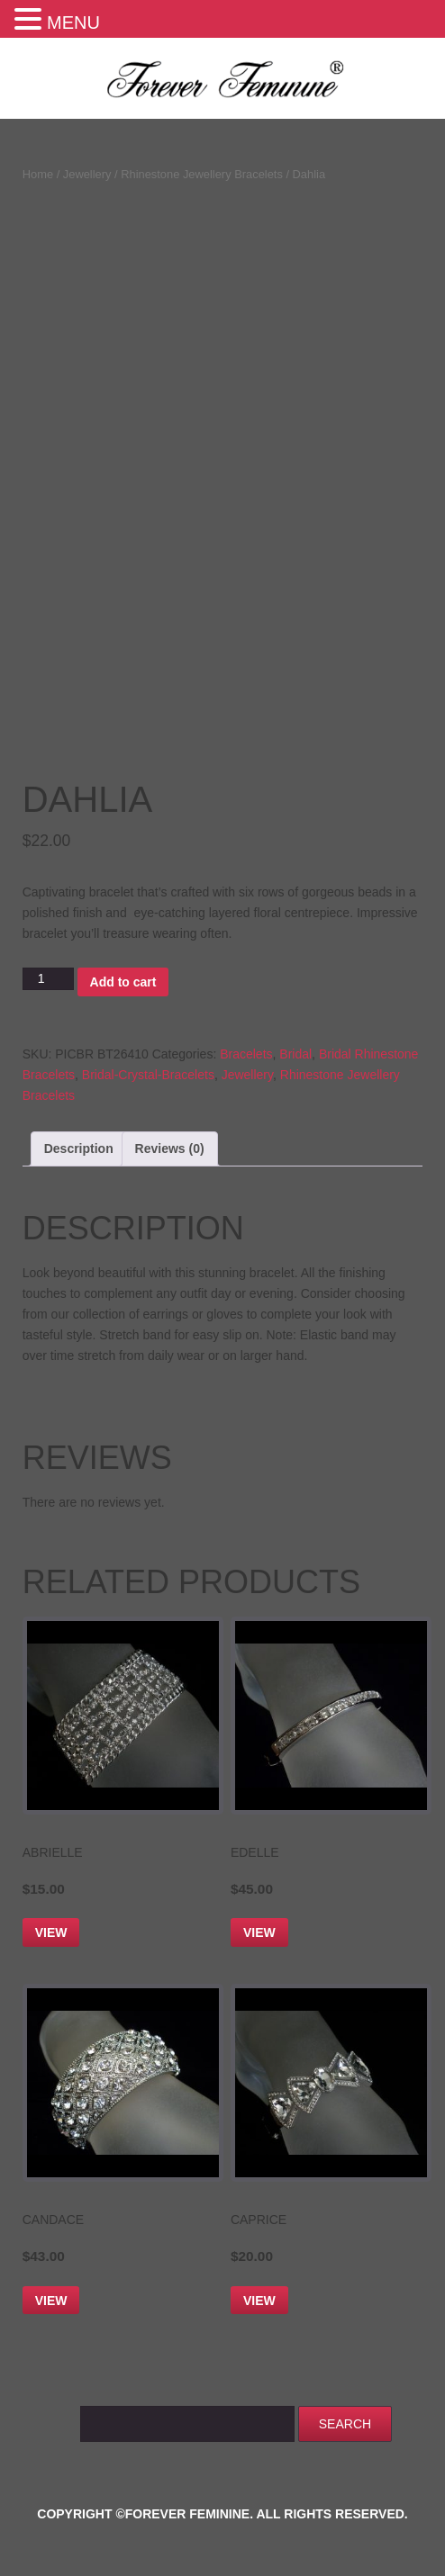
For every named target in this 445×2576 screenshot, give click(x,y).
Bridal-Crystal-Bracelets (148, 1074)
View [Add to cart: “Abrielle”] (51, 1932)
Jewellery (87, 174)
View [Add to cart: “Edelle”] (259, 1932)
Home (38, 174)
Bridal (295, 1054)
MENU (73, 22)
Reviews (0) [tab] (169, 1148)
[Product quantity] (48, 979)
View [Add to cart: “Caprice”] (259, 2300)
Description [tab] (79, 1148)
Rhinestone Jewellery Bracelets (202, 174)
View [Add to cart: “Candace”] (51, 2300)
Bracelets (246, 1054)
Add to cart (123, 982)
